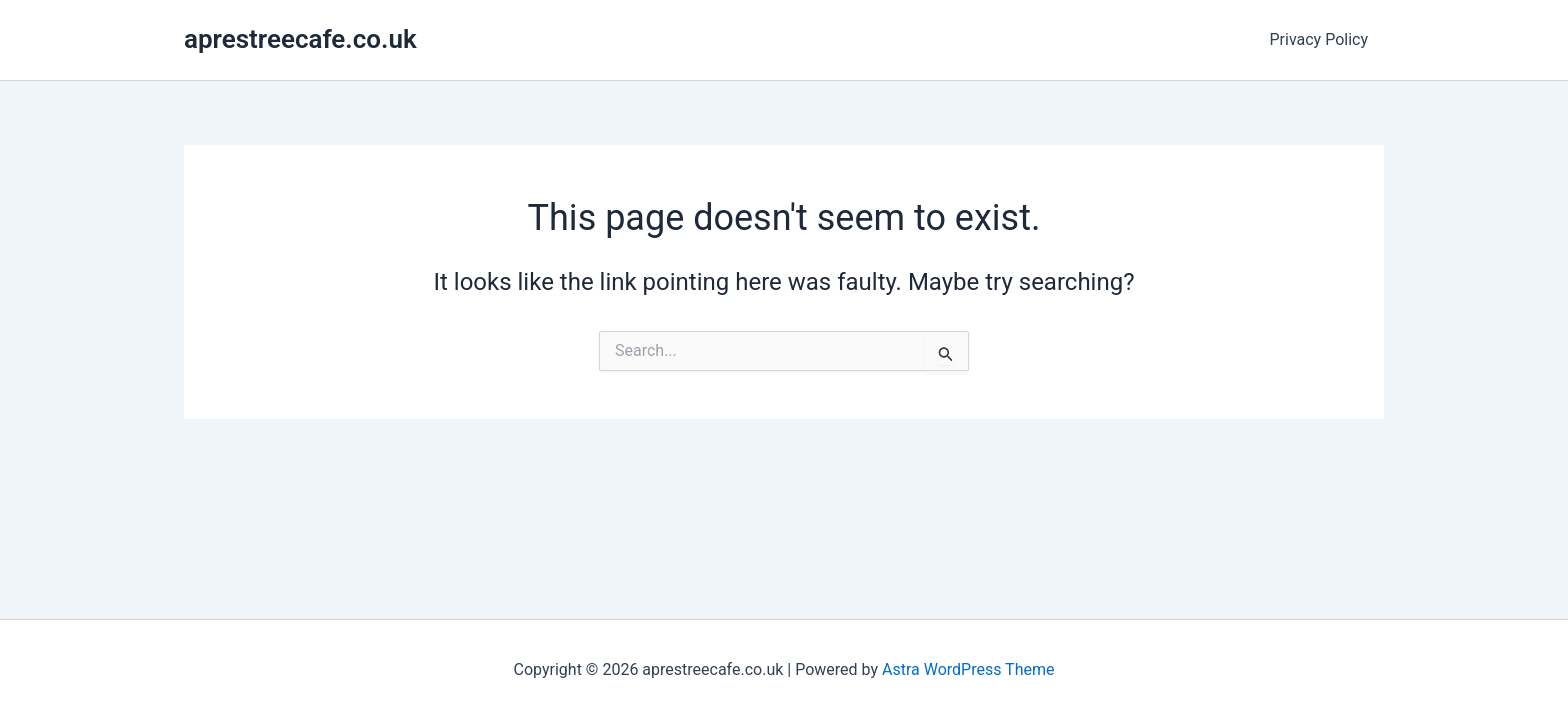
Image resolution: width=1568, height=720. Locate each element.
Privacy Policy (1319, 39)
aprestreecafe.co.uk (300, 39)
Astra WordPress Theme (968, 669)
